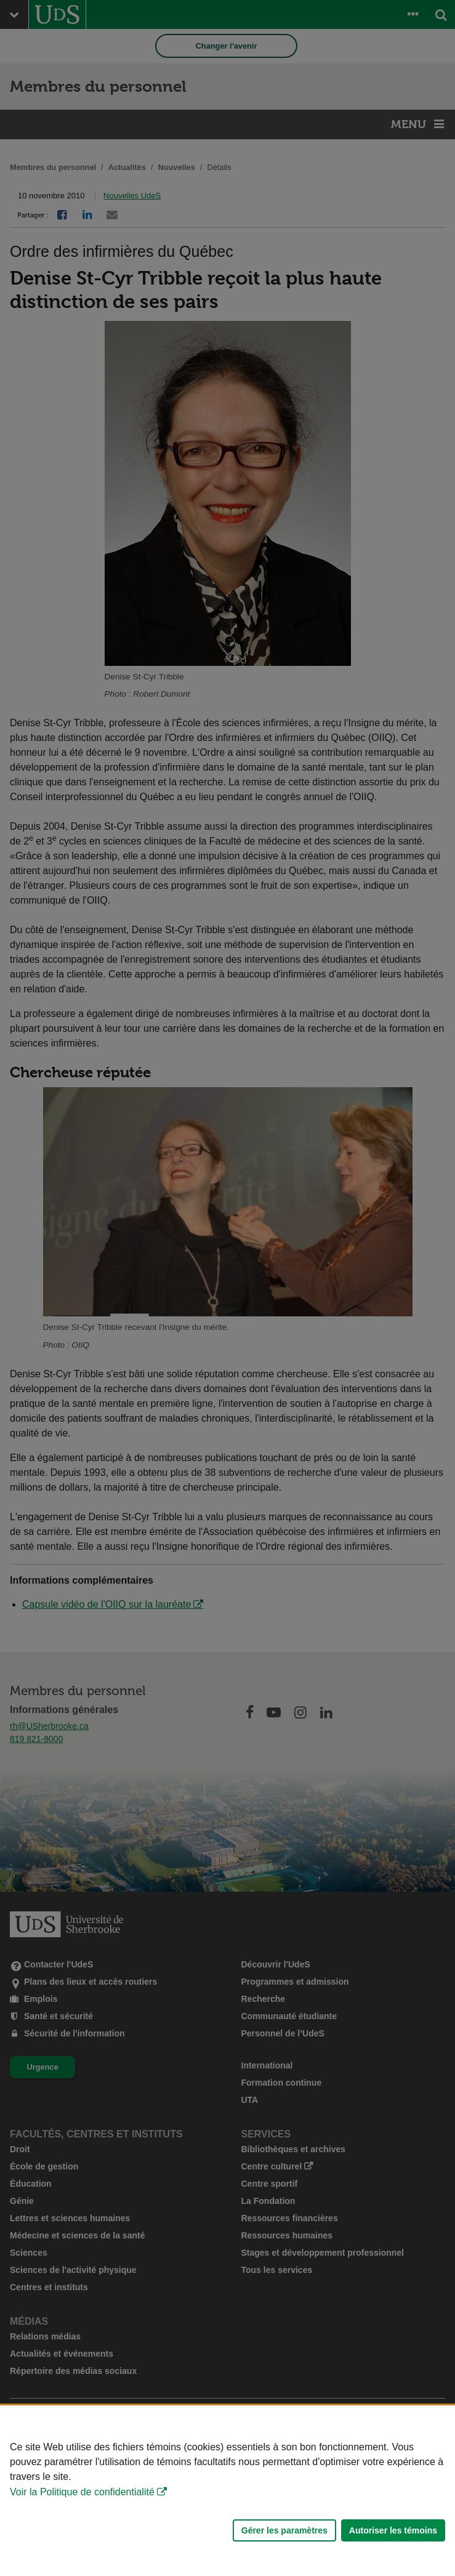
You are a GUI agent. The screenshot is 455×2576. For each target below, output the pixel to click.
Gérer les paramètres (284, 2530)
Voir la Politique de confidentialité (82, 2492)
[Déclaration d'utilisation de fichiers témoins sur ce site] (227, 2490)
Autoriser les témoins (393, 2530)
